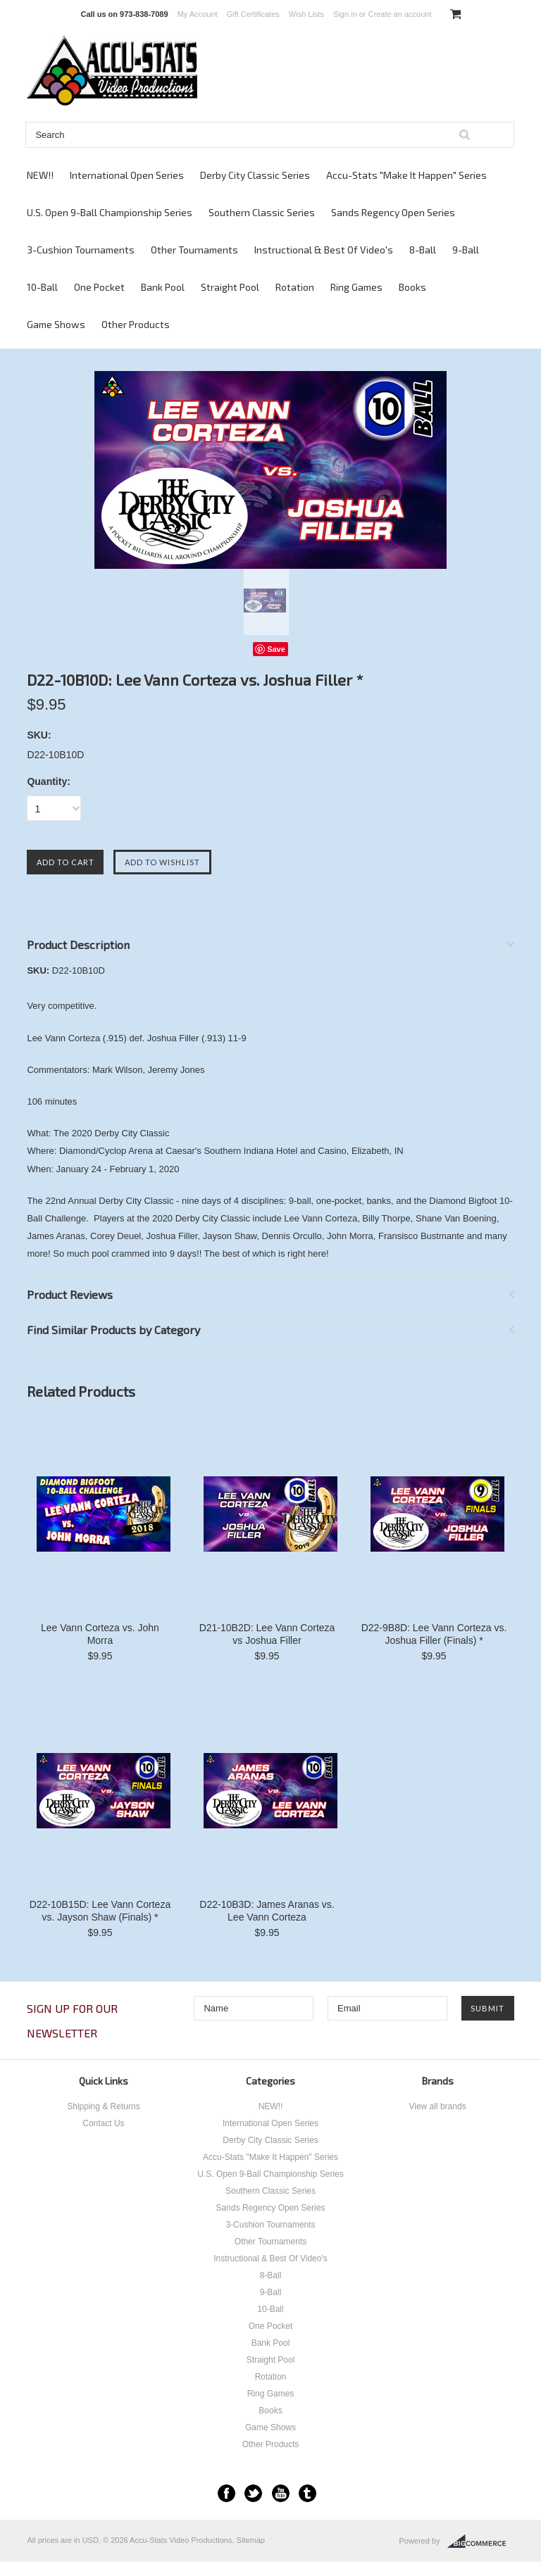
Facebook (226, 2493)
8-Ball (422, 250)
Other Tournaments (194, 250)
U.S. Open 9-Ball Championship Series (109, 212)
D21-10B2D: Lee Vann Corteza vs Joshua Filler (267, 1634)
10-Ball (42, 287)
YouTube (281, 2493)
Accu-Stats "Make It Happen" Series (406, 175)
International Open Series (127, 175)
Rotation (294, 287)
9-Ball (465, 250)
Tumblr (307, 2493)
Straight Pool (230, 287)
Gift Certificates (253, 14)
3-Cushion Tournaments (81, 250)
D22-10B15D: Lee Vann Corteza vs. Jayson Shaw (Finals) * (100, 1911)
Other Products (135, 324)
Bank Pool (163, 287)
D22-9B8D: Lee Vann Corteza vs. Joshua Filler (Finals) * (434, 1634)
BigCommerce (480, 2541)
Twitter (253, 2493)
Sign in (345, 14)
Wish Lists (306, 14)
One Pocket (99, 287)
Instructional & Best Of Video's (323, 250)
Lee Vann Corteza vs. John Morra (100, 1634)
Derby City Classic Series (255, 175)
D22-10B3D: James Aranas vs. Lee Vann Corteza (266, 1911)
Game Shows (56, 324)
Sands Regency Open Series (393, 212)
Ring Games (356, 287)
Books (412, 287)
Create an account (400, 14)
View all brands (437, 2106)
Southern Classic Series (262, 212)
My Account (198, 14)
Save (276, 649)
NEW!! (40, 175)
